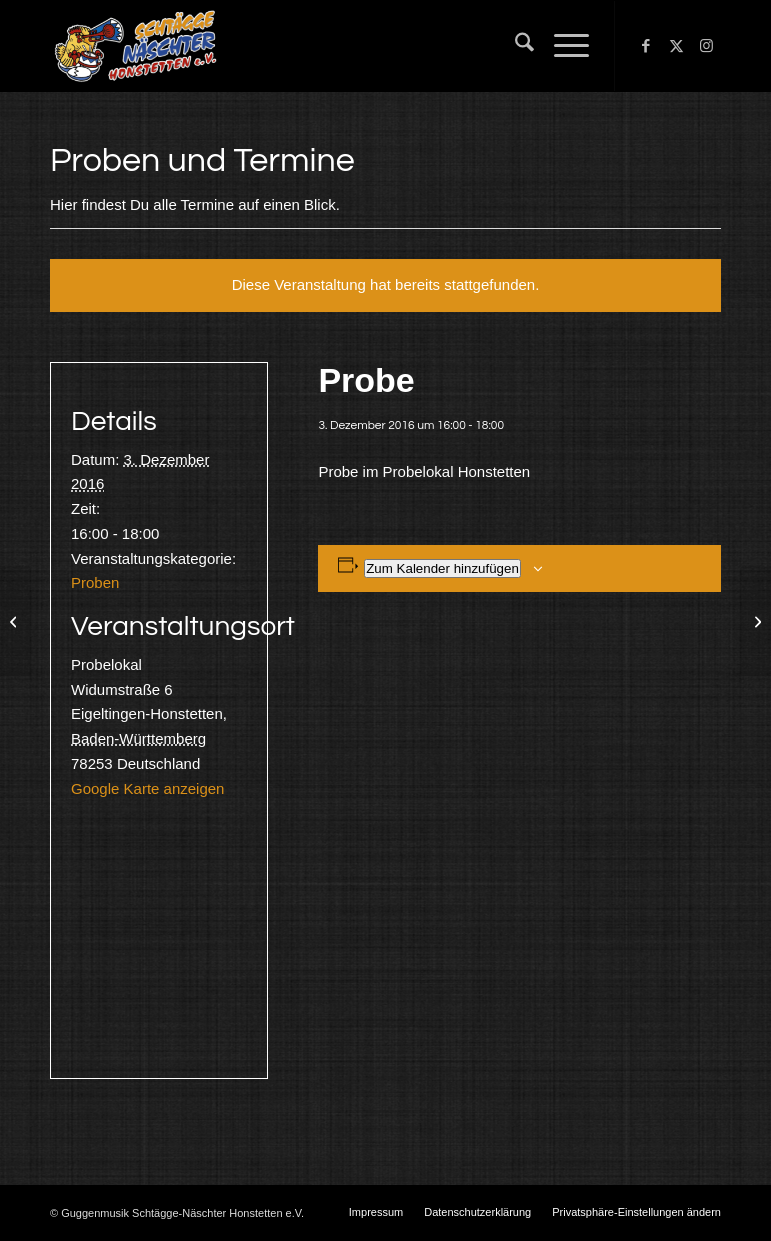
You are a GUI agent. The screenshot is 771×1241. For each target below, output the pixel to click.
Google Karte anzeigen (147, 788)
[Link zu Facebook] (646, 46)
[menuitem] (514, 46)
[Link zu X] (676, 46)
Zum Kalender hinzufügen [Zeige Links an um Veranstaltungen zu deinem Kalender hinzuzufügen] (442, 568)
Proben (95, 582)
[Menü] (561, 46)
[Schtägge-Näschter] (135, 46)
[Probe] (15, 621)
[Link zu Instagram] (706, 46)
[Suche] (514, 46)
